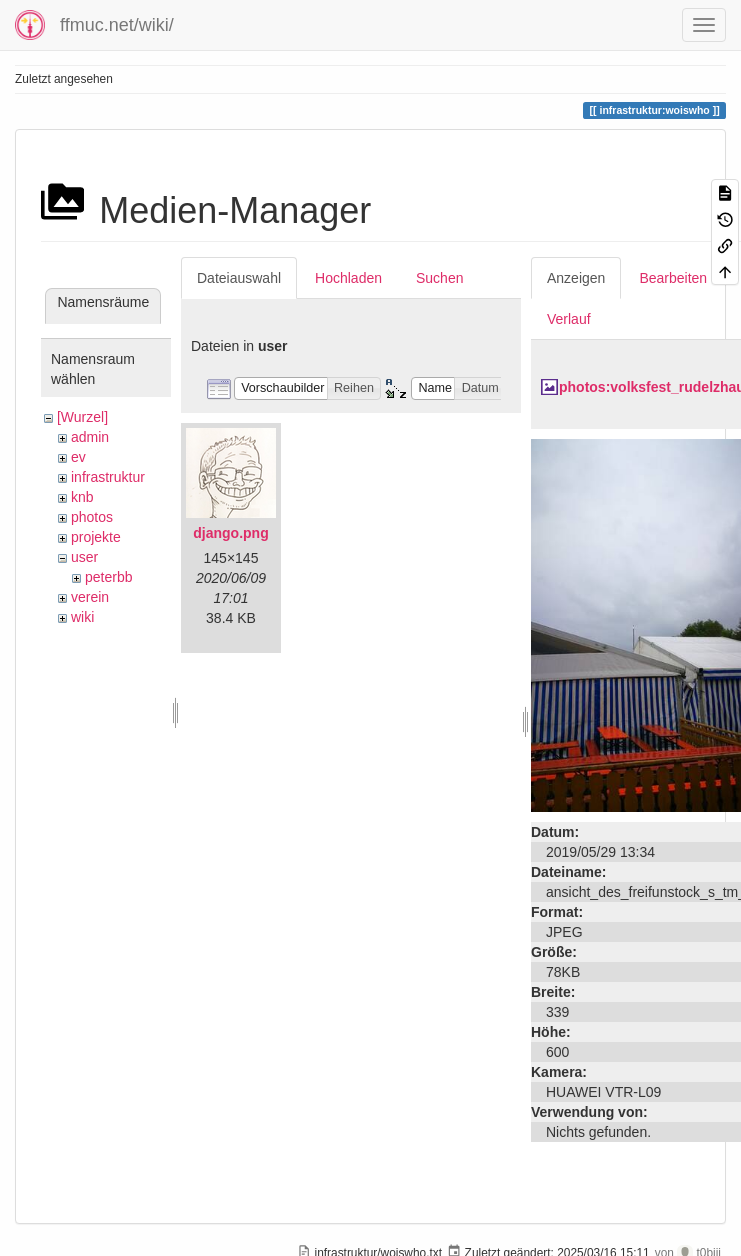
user (84, 557)
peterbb (108, 577)
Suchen (439, 278)
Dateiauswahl (239, 278)
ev (78, 457)
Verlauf (569, 319)
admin (90, 437)
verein (90, 597)
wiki (82, 617)
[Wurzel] (82, 417)
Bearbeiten (673, 278)
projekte (96, 537)
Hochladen (348, 278)
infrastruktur (108, 477)
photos (92, 517)
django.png (230, 533)
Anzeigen (576, 278)
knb (82, 497)
